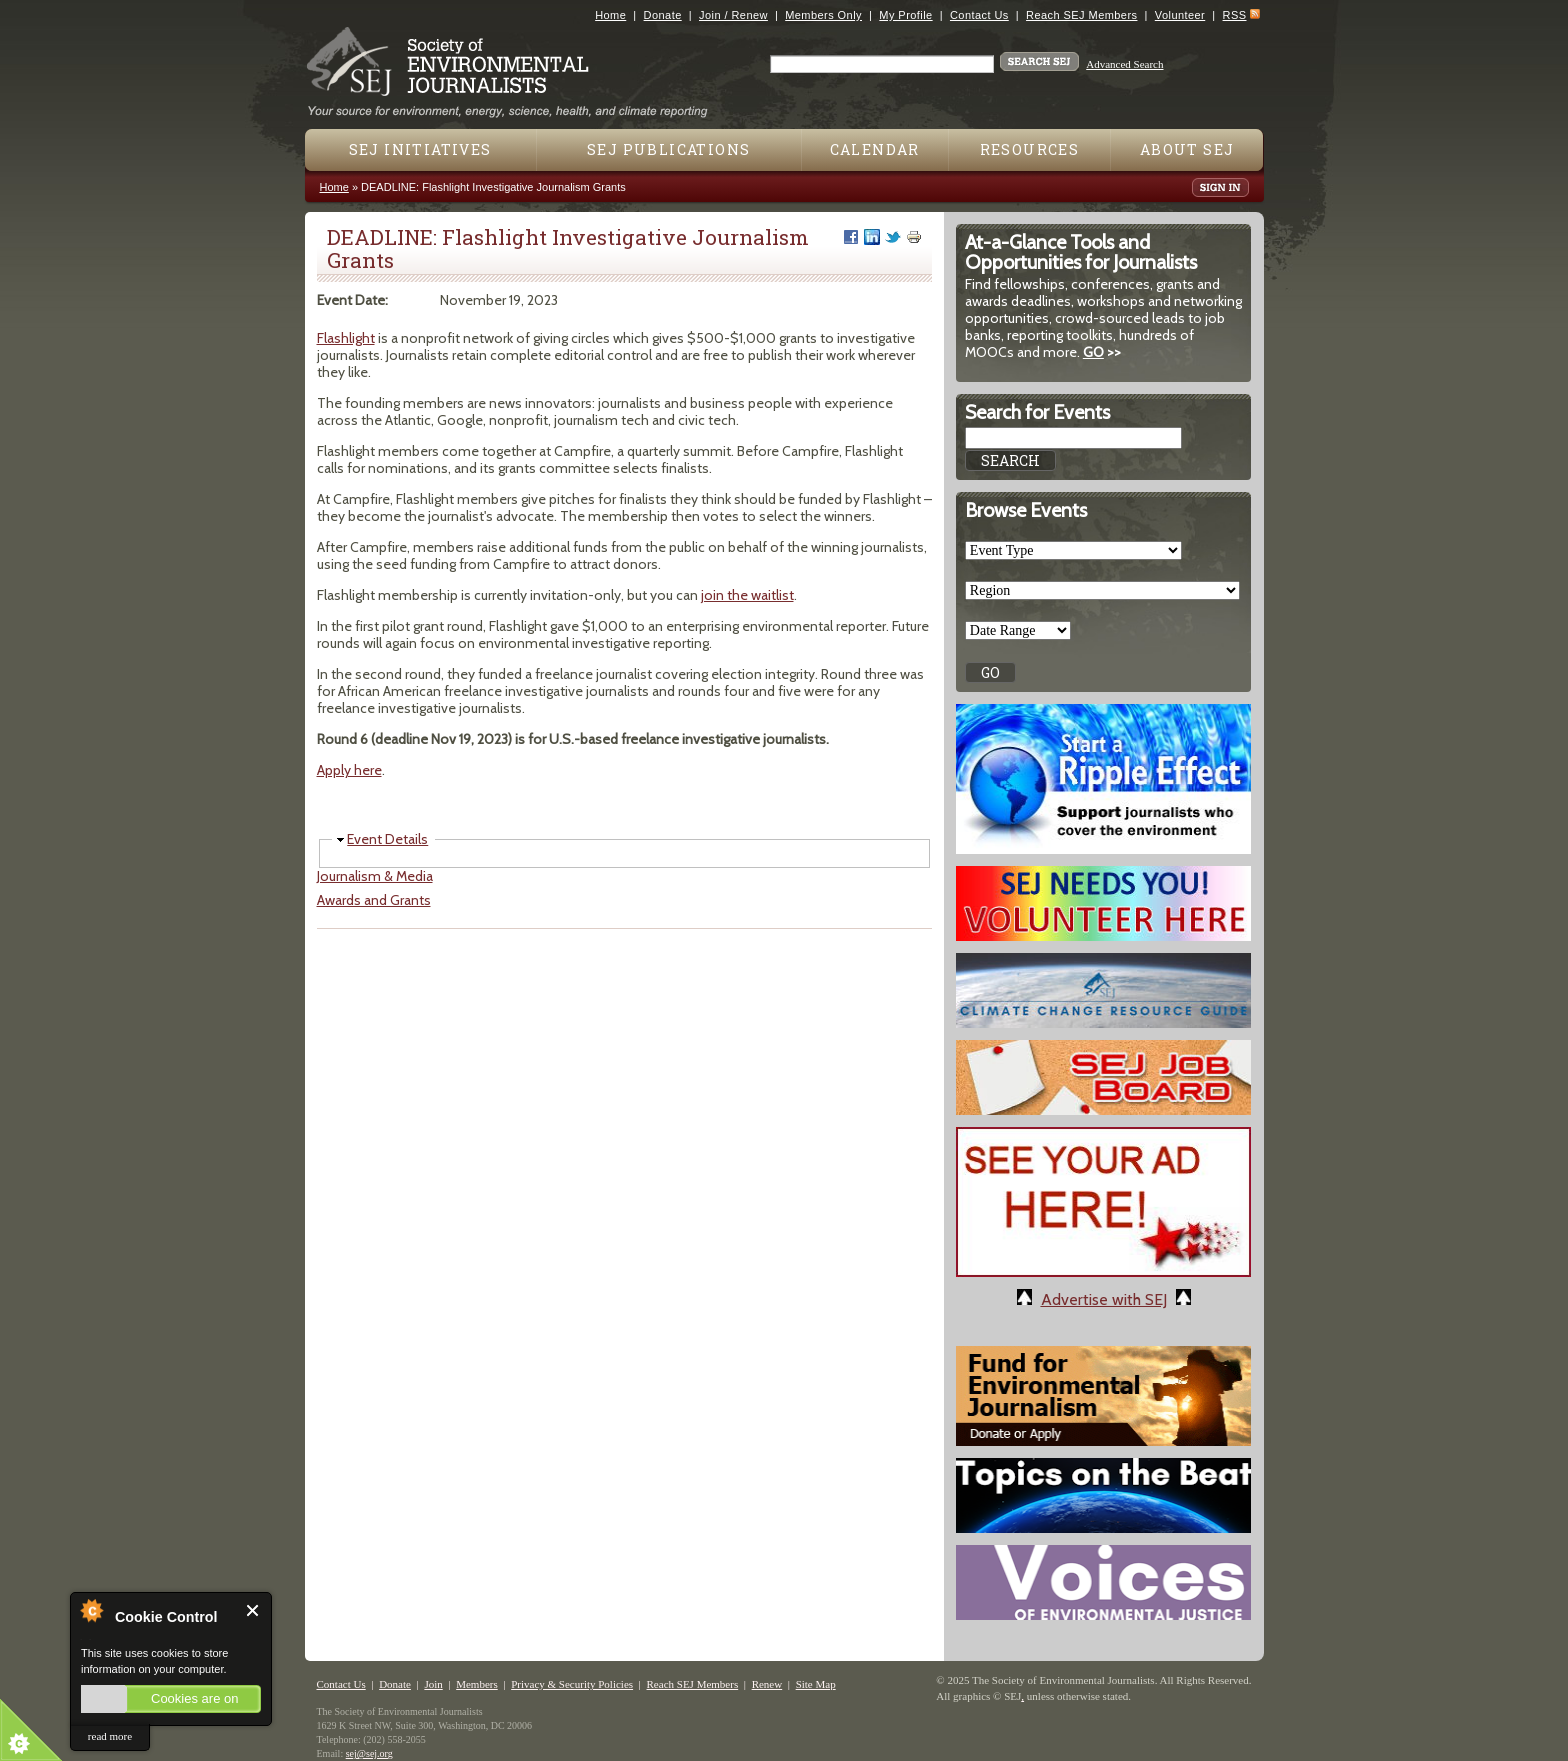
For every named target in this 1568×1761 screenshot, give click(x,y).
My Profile (905, 15)
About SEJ (1187, 149)
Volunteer (1180, 15)
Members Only (823, 15)
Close (253, 1610)
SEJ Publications (668, 149)
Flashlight (346, 338)
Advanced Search (1124, 64)
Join (433, 1684)
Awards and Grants (374, 900)
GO (1093, 352)
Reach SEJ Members (1081, 15)
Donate (663, 15)
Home (610, 15)
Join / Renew (733, 15)
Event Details (387, 839)
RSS (1235, 15)
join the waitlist (747, 595)
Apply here (349, 770)
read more (110, 1736)
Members (477, 1684)
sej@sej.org (369, 1753)
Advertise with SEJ (1104, 1299)
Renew (767, 1684)
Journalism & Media (375, 876)
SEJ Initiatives (420, 149)
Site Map (816, 1684)
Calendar (875, 149)
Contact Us (979, 15)
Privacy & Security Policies (572, 1684)
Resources (1030, 149)
